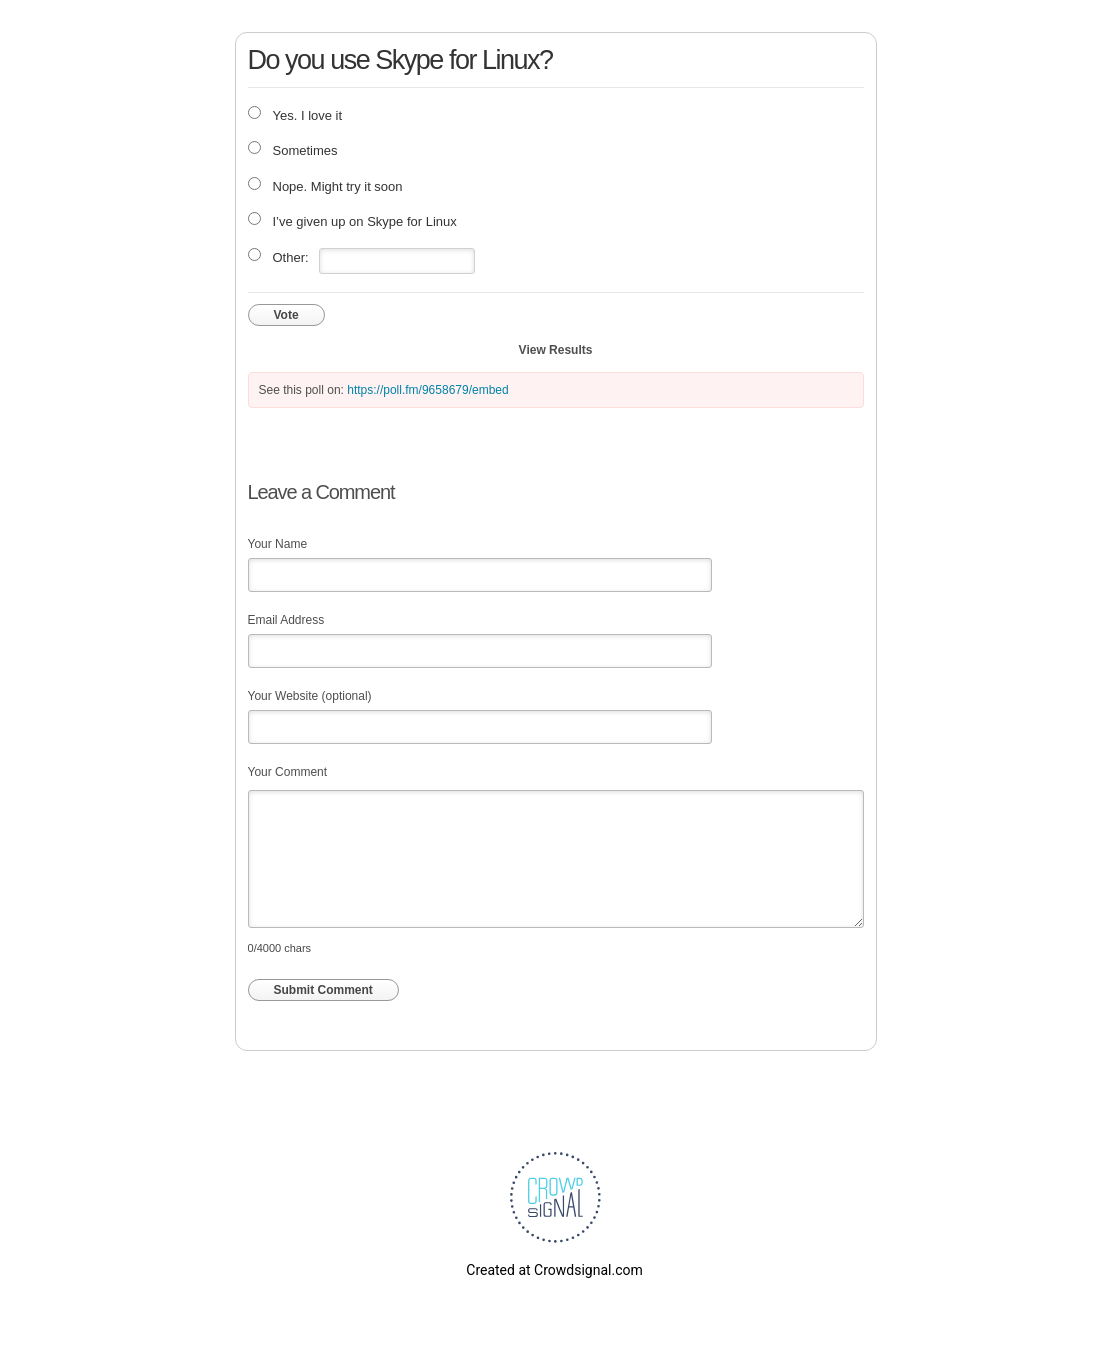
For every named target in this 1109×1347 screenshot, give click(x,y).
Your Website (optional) (310, 696)
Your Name (278, 544)
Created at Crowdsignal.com (554, 1270)
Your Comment (288, 772)
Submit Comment (323, 990)
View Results (556, 350)
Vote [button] (286, 315)
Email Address (286, 620)
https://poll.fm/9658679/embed (427, 390)
